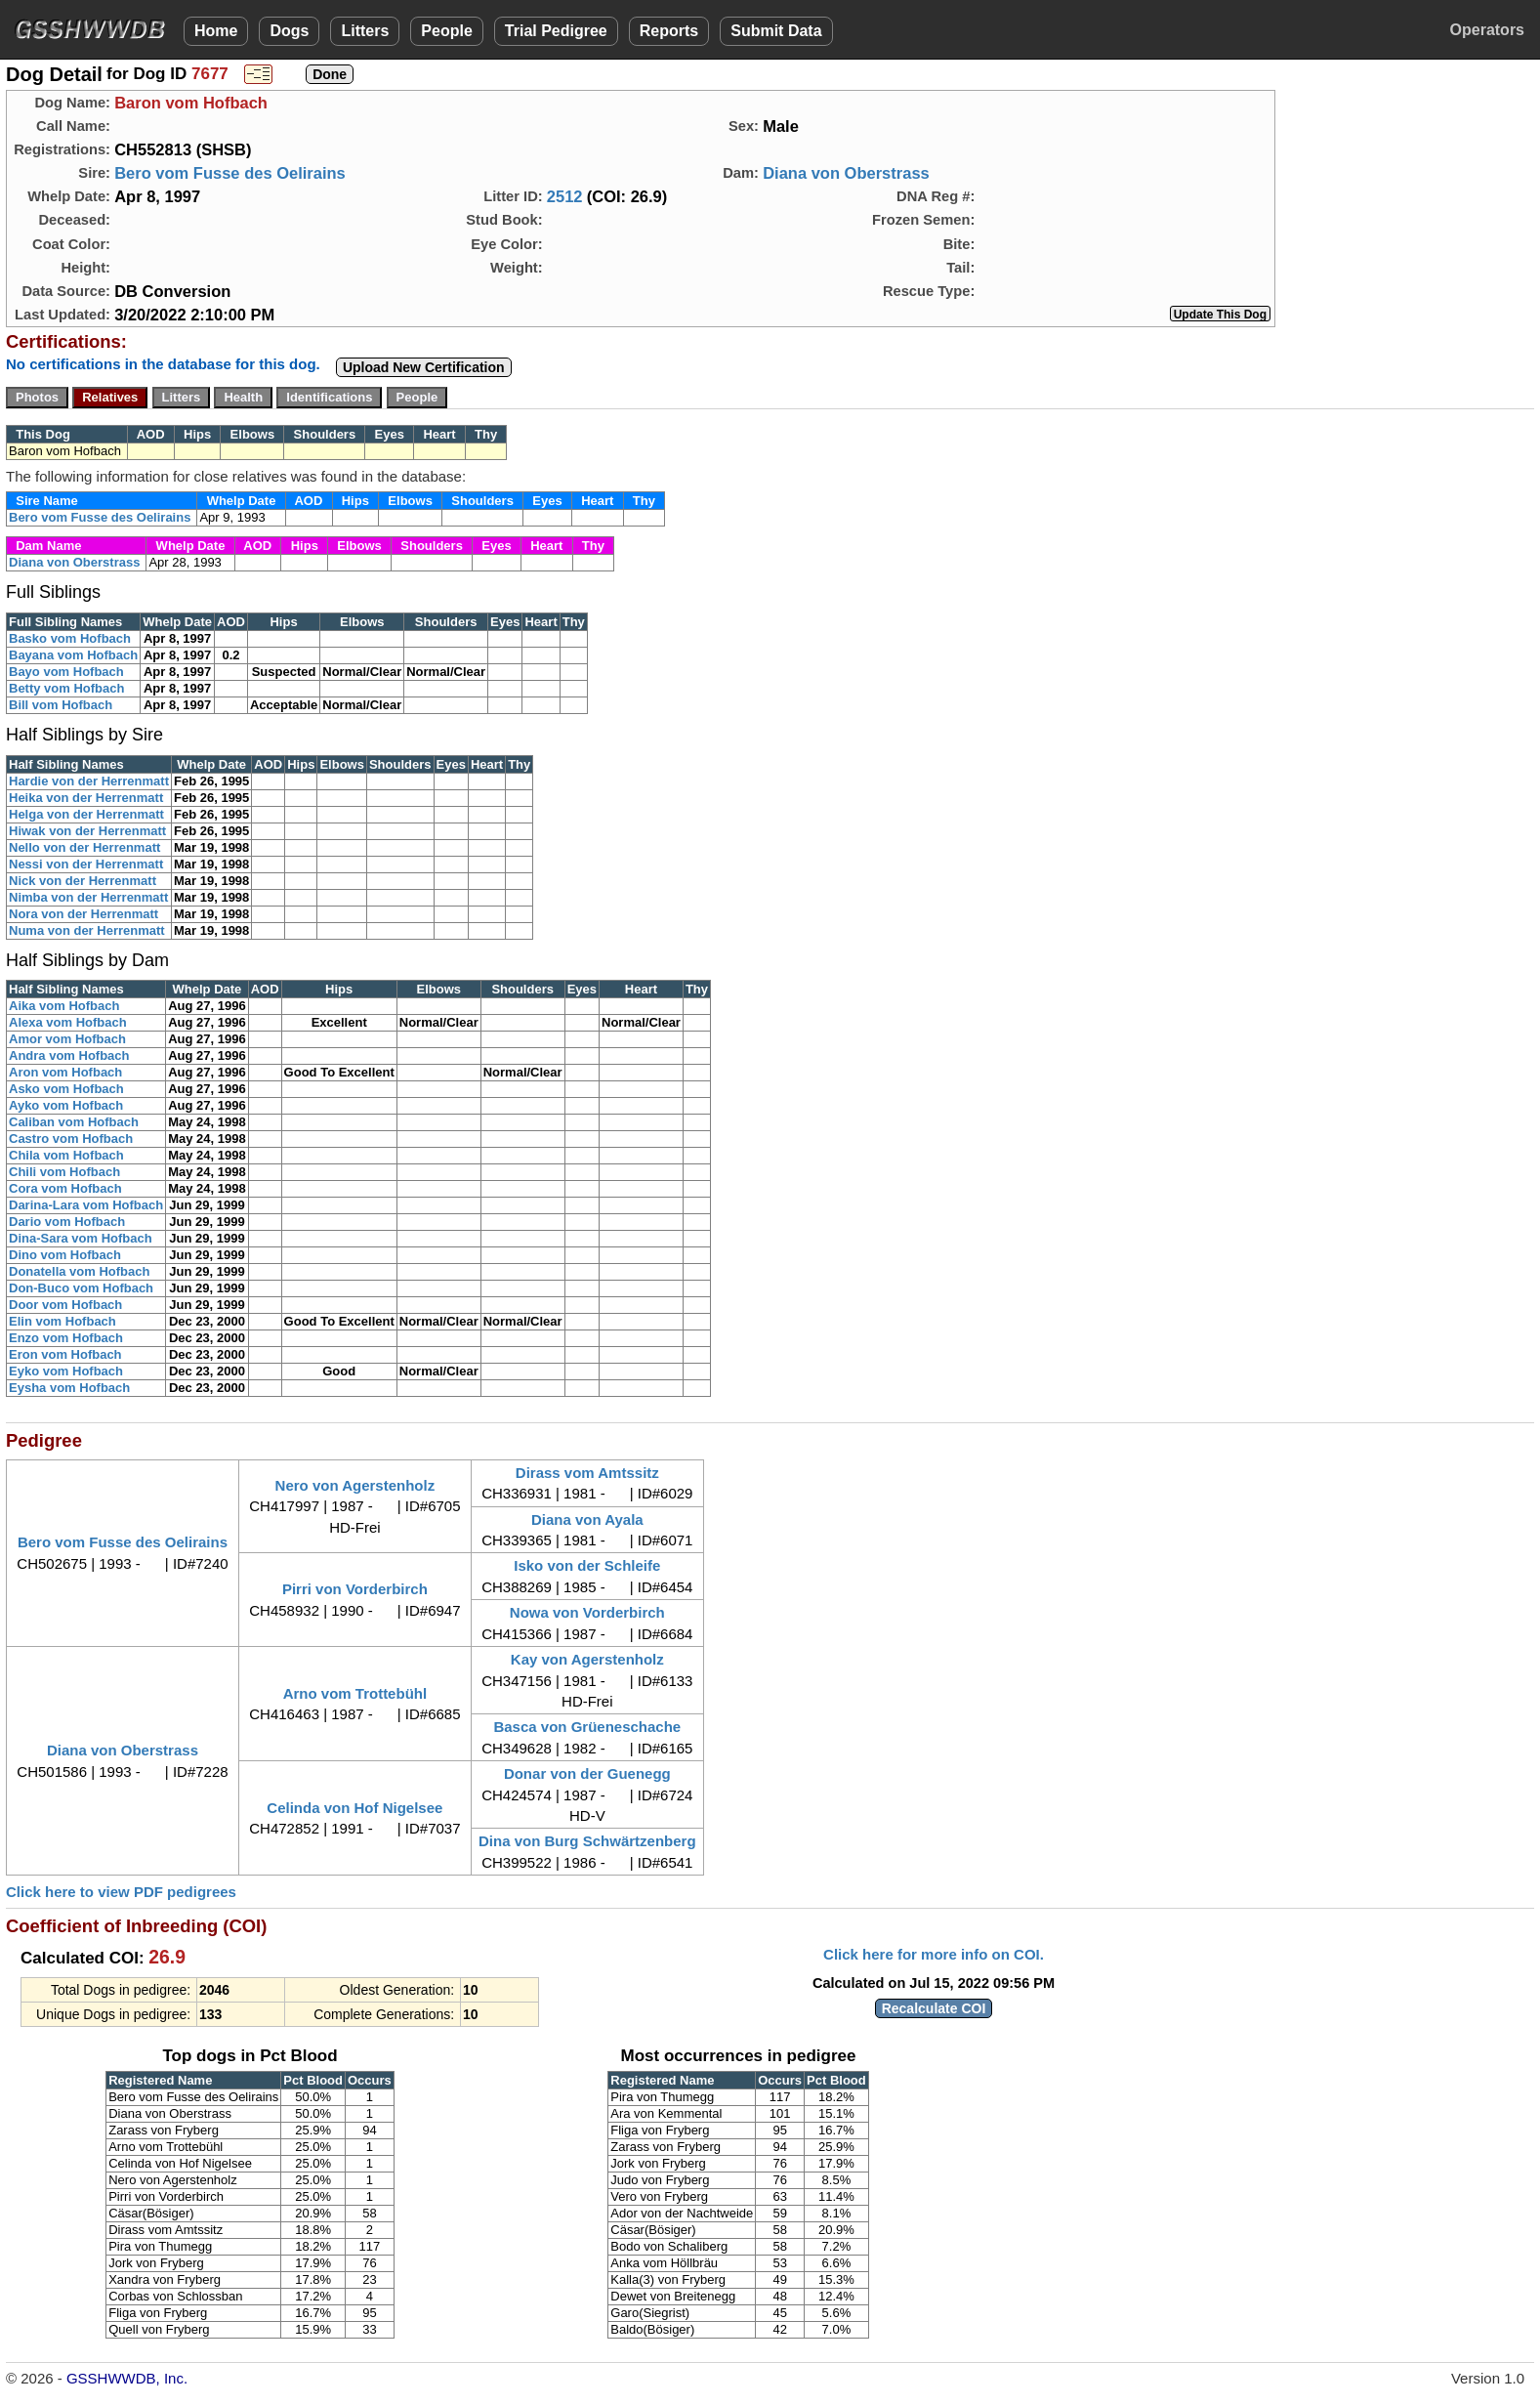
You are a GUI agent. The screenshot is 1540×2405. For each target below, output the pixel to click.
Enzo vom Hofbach (66, 1337)
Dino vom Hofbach (65, 1254)
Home (215, 30)
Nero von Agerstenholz (355, 1485)
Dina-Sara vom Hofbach (80, 1238)
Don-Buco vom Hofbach (81, 1288)
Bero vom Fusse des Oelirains (230, 173)
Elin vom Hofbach (62, 1321)
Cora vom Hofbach (65, 1188)
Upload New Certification (424, 367)
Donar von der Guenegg (587, 1773)
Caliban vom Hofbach (74, 1122)
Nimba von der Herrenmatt (88, 897)
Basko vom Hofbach (70, 638)
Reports (669, 30)
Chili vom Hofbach (64, 1171)
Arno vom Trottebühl (355, 1693)
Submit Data (775, 30)
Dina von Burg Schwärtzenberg (587, 1841)
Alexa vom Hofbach (68, 1022)
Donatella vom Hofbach (79, 1271)
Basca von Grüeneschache (587, 1726)
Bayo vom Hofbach (66, 671)
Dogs (289, 30)
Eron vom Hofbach (65, 1354)
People (446, 30)
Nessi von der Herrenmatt (86, 864)
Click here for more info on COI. (933, 1954)
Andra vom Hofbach (69, 1055)
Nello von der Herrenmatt (84, 847)
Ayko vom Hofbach (66, 1105)
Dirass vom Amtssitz (587, 1472)
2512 (565, 196)
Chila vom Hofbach (66, 1155)
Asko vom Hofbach (66, 1088)
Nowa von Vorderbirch (587, 1612)
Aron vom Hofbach (65, 1072)
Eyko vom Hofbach (66, 1371)
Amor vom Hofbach (67, 1039)
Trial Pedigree (556, 30)
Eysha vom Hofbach (69, 1387)
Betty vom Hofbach (66, 688)
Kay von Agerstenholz (587, 1659)
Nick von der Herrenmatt (82, 880)
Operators (1487, 29)
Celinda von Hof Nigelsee (354, 1807)
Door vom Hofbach (65, 1304)
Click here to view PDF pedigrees (121, 1891)
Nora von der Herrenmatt (83, 914)
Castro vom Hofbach (71, 1138)
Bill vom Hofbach (60, 704)
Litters (365, 30)
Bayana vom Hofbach (73, 655)
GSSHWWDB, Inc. (126, 2378)
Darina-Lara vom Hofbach (86, 1205)
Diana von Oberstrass (846, 173)
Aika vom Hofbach (64, 1005)
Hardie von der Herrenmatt (89, 781)
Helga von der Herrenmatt (86, 814)
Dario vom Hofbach (67, 1221)
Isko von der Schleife (587, 1565)
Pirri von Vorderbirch (355, 1589)
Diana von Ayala (587, 1519)
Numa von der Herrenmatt (87, 930)
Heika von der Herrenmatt (86, 797)
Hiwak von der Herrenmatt (87, 830)
